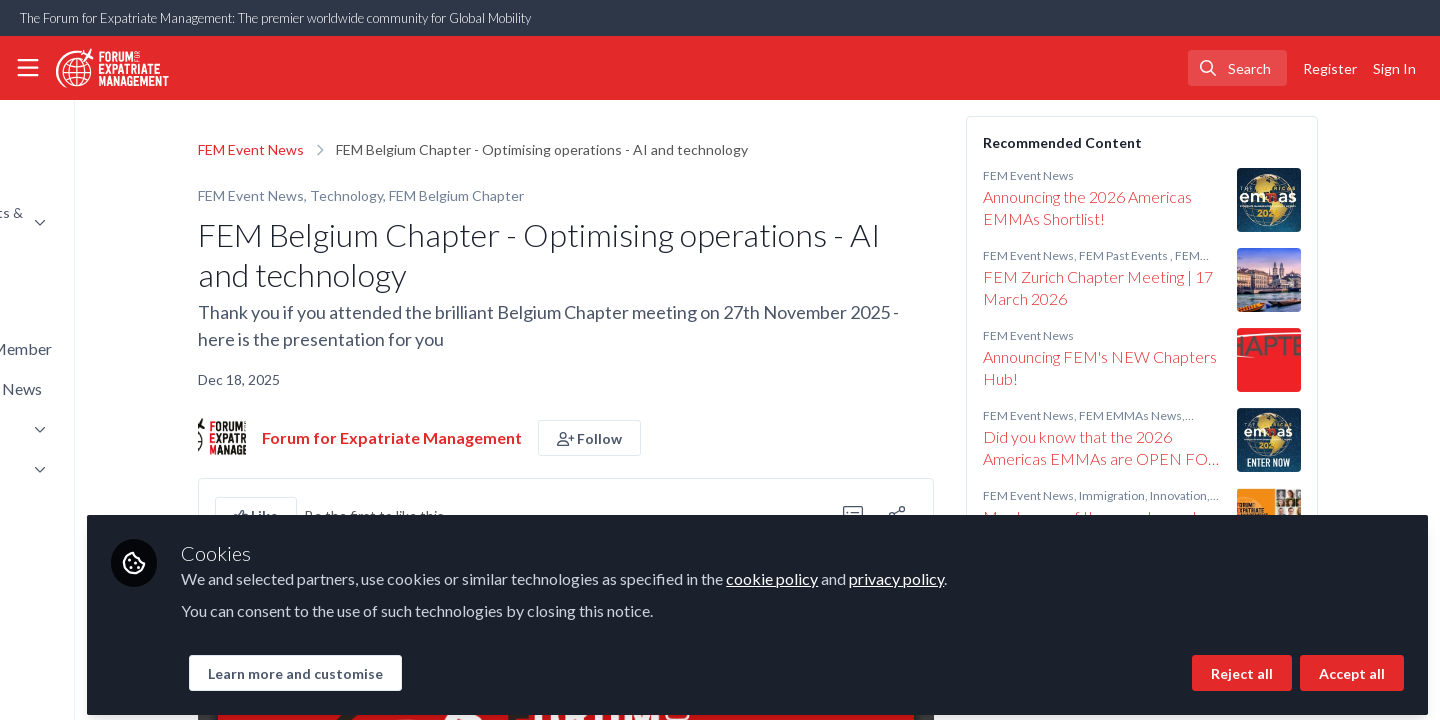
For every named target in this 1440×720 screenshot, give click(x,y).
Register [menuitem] (1330, 68)
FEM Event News (341, 149)
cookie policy (953, 571)
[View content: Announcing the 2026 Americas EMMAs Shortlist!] (1359, 200)
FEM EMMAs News (1220, 415)
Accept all (1352, 666)
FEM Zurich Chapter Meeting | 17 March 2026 (1188, 287)
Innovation (1268, 495)
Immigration (1202, 495)
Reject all (1242, 666)
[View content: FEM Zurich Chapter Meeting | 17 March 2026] (1359, 280)
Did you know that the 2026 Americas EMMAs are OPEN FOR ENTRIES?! (1190, 448)
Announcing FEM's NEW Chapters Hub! (1190, 367)
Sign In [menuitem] (1394, 68)
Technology (436, 195)
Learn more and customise (476, 666)
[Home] (113, 68)
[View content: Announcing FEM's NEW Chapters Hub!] (1359, 360)
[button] (680, 438)
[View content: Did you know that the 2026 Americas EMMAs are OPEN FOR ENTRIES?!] (1359, 440)
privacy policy (1077, 571)
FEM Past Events (1214, 255)
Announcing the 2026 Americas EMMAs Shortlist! (1177, 207)
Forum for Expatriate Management (482, 437)
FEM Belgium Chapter (546, 195)
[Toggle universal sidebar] (28, 68)
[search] (1237, 68)
